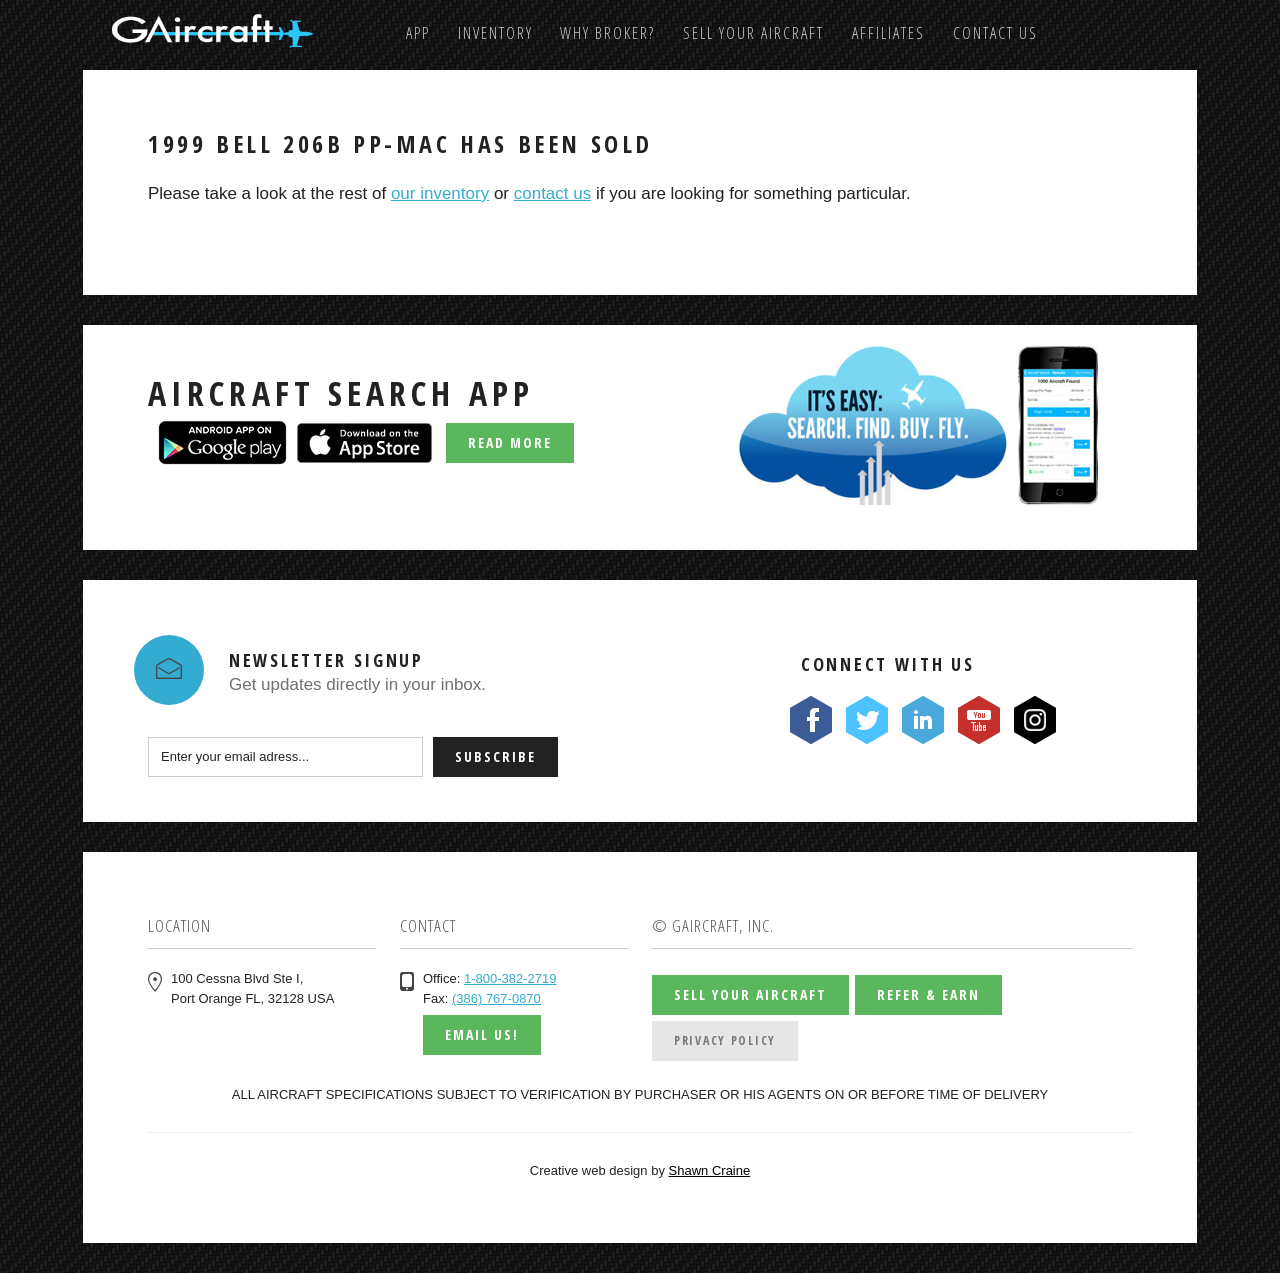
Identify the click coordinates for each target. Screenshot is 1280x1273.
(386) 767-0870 (496, 998)
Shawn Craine (710, 1170)
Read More (510, 442)
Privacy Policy (725, 1040)
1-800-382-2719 (510, 978)
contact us (553, 193)
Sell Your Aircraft (753, 33)
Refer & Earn (928, 994)
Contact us (995, 33)
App (418, 33)
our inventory (440, 193)
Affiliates (888, 33)
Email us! (482, 1034)
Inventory (495, 33)
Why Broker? (607, 33)
